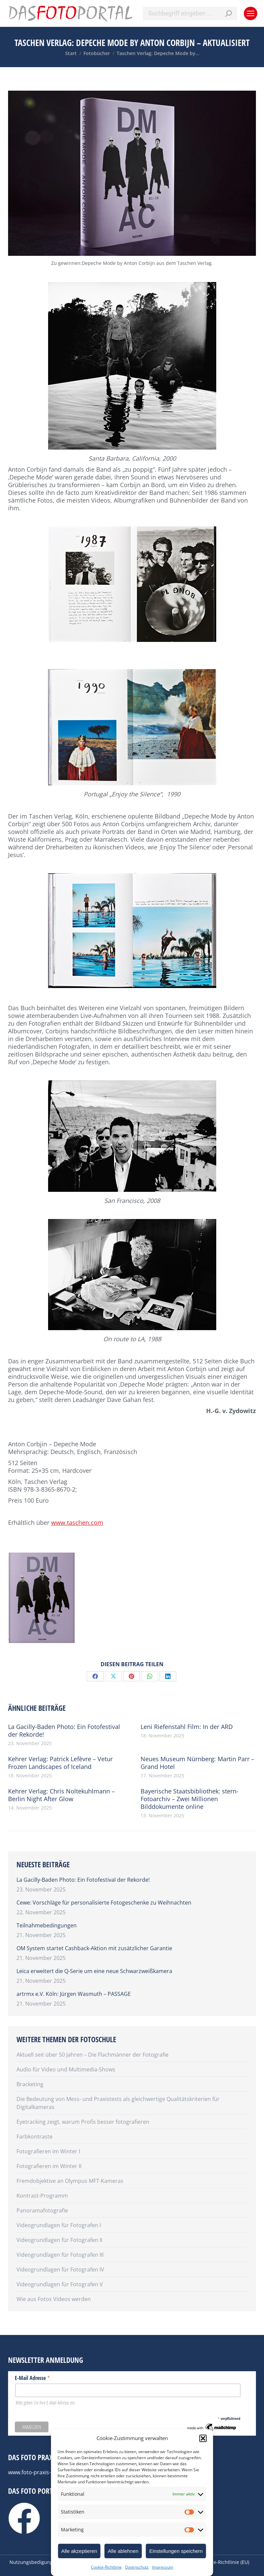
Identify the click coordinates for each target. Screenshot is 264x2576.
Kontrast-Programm (42, 2195)
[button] (203, 2438)
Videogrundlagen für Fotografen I (58, 2225)
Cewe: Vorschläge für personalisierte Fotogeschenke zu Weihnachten (103, 1902)
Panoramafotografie (42, 2210)
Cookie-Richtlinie (106, 2567)
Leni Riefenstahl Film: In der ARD (187, 1727)
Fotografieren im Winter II (48, 2166)
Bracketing (29, 2084)
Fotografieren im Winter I (48, 2151)
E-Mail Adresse (32, 2377)
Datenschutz (137, 2567)
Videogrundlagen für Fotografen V (59, 2284)
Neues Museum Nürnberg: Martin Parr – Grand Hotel (197, 1763)
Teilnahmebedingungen (46, 1925)
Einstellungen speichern (176, 2551)
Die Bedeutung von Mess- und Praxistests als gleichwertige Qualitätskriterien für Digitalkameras (118, 2103)
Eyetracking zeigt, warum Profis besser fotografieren (82, 2121)
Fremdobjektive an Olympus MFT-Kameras (69, 2181)
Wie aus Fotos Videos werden (53, 2299)
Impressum (162, 2567)
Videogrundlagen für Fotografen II (59, 2240)
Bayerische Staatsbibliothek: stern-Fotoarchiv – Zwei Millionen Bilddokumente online (189, 1799)
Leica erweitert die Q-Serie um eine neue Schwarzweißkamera (94, 1971)
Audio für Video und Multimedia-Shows (65, 2069)
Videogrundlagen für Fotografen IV (60, 2269)
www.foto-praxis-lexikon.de (42, 2472)
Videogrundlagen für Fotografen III (60, 2254)
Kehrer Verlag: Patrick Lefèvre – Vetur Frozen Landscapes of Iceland (60, 1763)
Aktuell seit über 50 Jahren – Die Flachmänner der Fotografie (92, 2054)
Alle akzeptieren (79, 2551)
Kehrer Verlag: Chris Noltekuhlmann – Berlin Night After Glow (61, 1795)
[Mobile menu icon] (250, 13)
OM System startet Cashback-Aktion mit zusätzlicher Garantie (94, 1948)
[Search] (190, 13)
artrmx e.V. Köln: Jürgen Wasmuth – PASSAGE (73, 1994)
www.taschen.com (77, 1522)
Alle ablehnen (123, 2551)
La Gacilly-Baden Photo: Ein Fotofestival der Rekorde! (64, 1730)
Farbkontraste (34, 2136)
